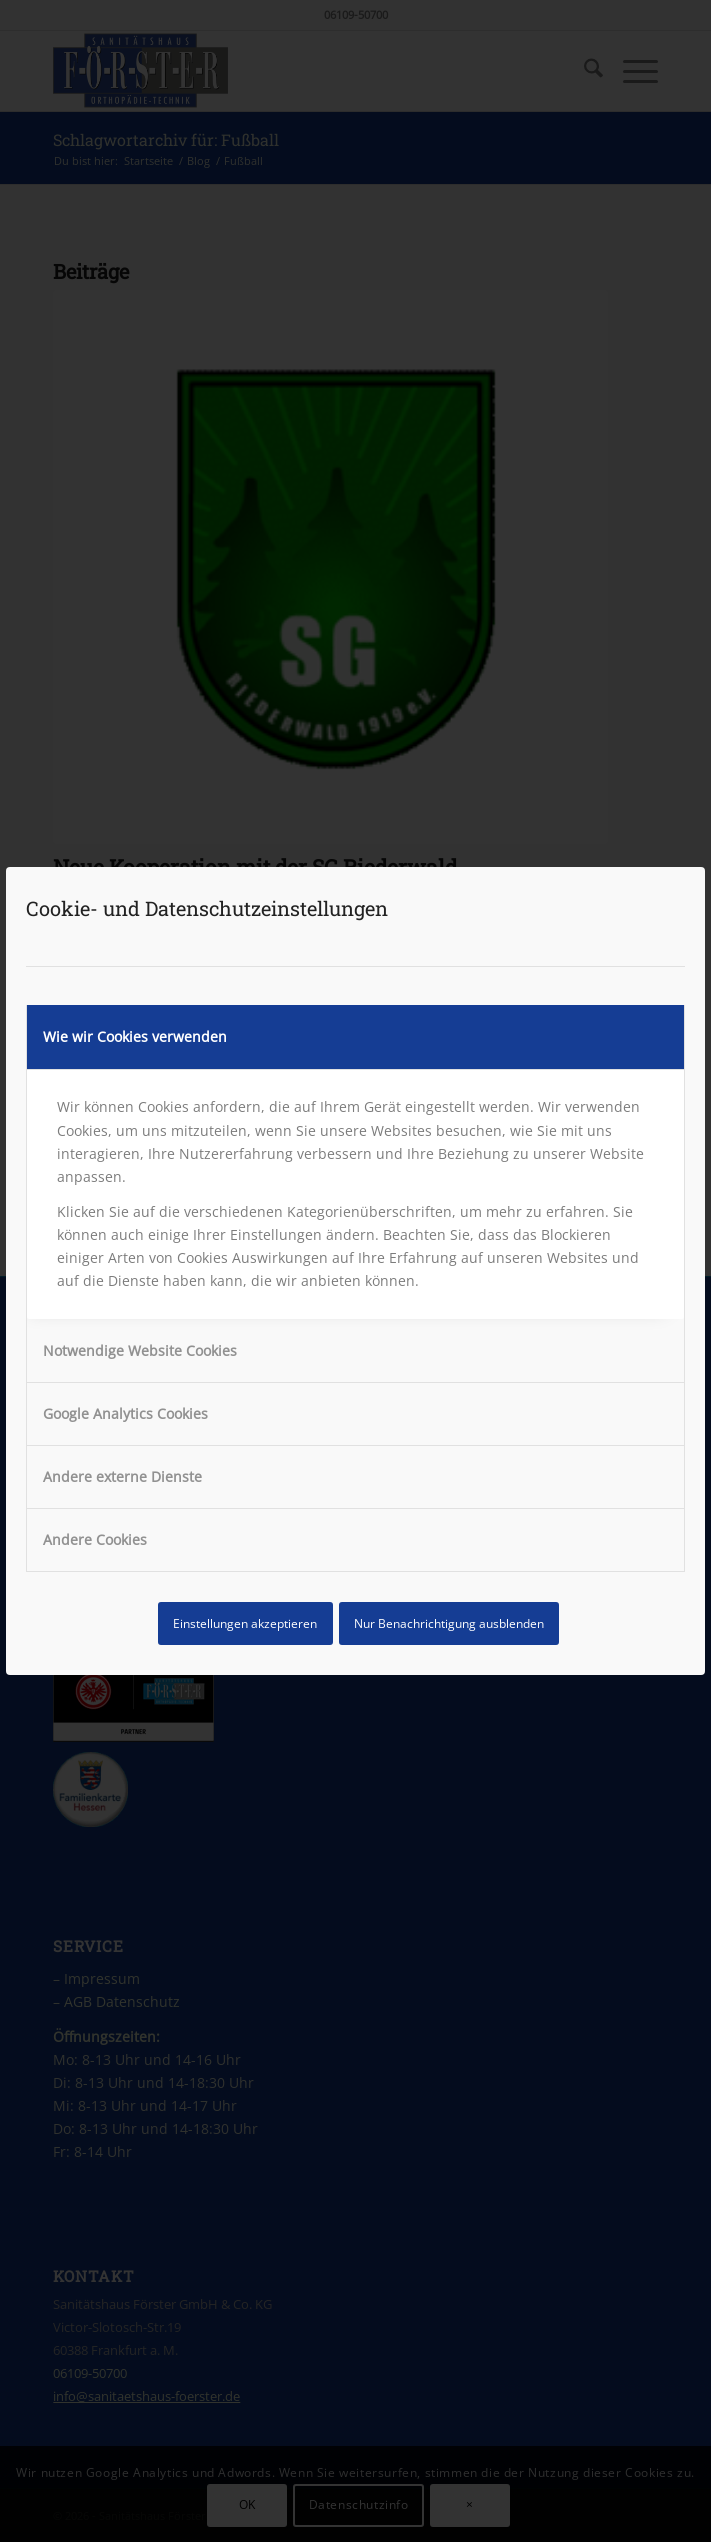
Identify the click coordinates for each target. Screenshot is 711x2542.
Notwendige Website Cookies (140, 1350)
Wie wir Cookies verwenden (135, 1036)
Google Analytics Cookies (125, 1413)
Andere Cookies (95, 1539)
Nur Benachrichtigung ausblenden (449, 1623)
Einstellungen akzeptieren (245, 1623)
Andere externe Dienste (122, 1476)
